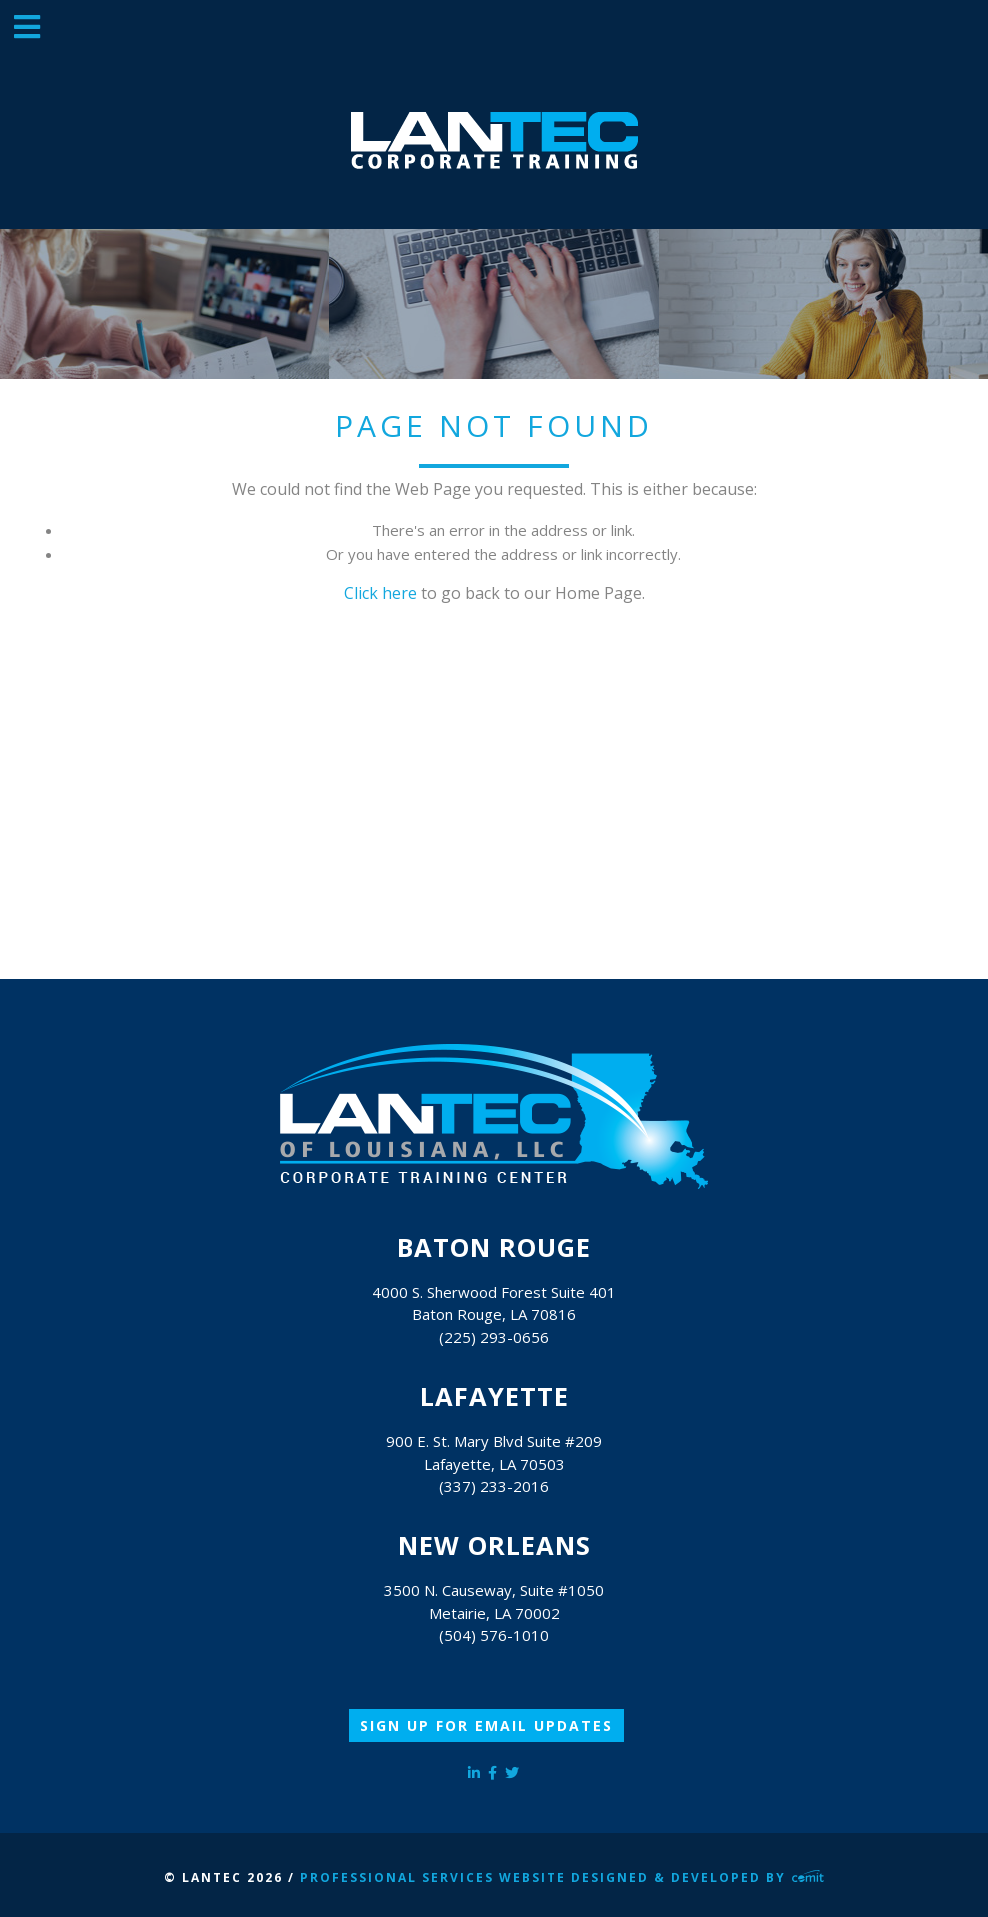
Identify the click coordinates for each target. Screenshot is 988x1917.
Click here (380, 593)
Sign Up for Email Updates (486, 1725)
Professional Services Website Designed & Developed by (562, 1877)
